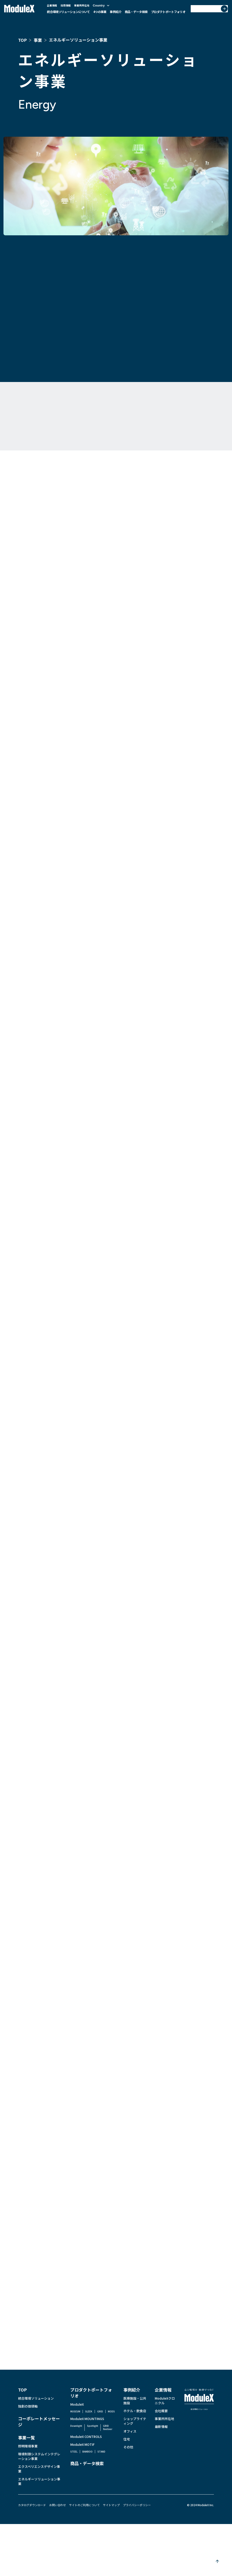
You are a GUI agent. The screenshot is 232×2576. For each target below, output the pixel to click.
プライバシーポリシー (137, 2562)
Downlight (76, 2483)
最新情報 (161, 2484)
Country (101, 6)
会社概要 (161, 2468)
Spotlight (92, 2483)
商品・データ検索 (136, 13)
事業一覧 (26, 2495)
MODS (111, 2469)
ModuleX (77, 2461)
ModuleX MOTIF (82, 2501)
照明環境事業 (28, 2503)
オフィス (129, 2488)
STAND (101, 2509)
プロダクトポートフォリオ (168, 13)
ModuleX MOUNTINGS (87, 2476)
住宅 (126, 2496)
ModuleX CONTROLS (86, 2494)
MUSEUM (75, 2469)
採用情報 (66, 6)
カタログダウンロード (32, 2562)
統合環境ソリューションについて (68, 13)
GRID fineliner (107, 2485)
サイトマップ (111, 2562)
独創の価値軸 (28, 2463)
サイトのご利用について (84, 2562)
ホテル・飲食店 (134, 2468)
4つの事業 (99, 13)
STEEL (73, 2509)
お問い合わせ (211, 10)
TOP (22, 40)
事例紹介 (115, 13)
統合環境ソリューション (36, 2455)
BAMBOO (87, 2509)
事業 (38, 40)
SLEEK (88, 2469)
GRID (100, 2469)
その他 (128, 2504)
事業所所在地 (81, 6)
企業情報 (52, 6)
